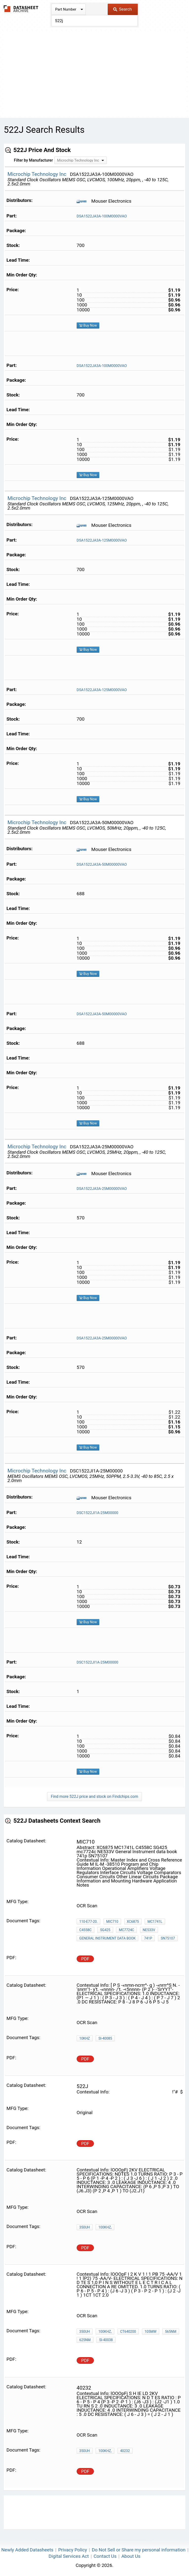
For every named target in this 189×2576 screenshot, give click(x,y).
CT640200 (128, 2332)
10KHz (84, 2038)
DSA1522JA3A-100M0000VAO (102, 216)
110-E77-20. (88, 1922)
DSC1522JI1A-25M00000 (97, 1513)
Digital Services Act (69, 2556)
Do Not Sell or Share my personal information (139, 2550)
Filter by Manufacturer (33, 160)
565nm (170, 2332)
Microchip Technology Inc (37, 174)
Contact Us (105, 2556)
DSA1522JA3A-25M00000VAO (102, 1188)
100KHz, (105, 2227)
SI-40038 (106, 2340)
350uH (84, 2227)
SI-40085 (105, 2038)
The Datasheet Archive (21, 8)
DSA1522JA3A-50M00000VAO (102, 864)
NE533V (149, 1930)
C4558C (85, 1930)
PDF (85, 1958)
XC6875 (133, 1922)
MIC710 (112, 1922)
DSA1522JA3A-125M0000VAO (102, 540)
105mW (150, 2332)
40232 (125, 2451)
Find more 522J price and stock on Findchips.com (94, 1796)
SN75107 (168, 1938)
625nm (85, 2340)
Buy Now (88, 325)
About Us (130, 2556)
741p (148, 1938)
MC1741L (154, 1922)
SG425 (105, 1930)
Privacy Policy (72, 2550)
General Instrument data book (107, 1938)
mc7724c (126, 1930)
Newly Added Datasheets (27, 2550)
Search (122, 9)
